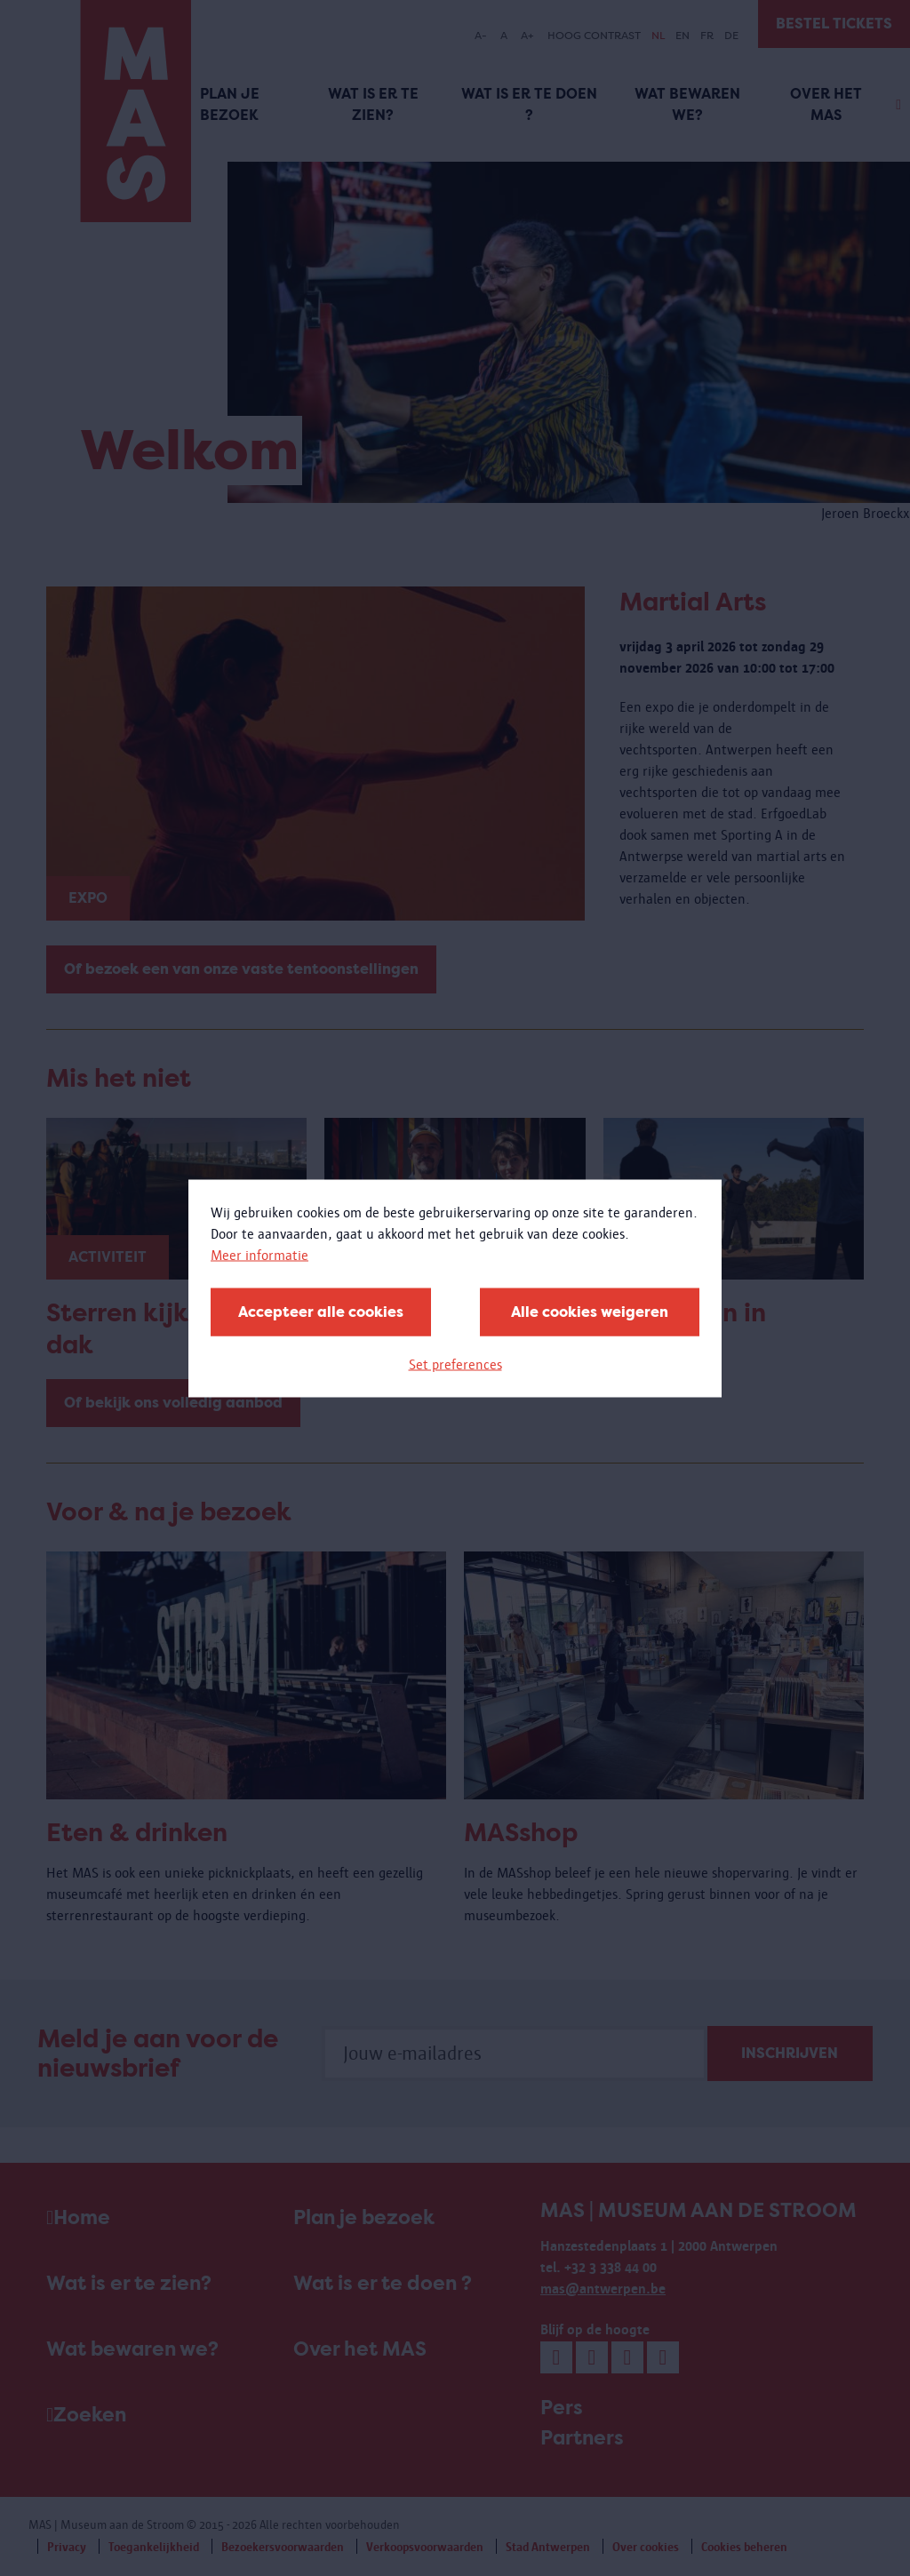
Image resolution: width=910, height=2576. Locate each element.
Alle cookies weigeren (589, 1311)
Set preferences (455, 1363)
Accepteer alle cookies (320, 1311)
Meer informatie (259, 1254)
